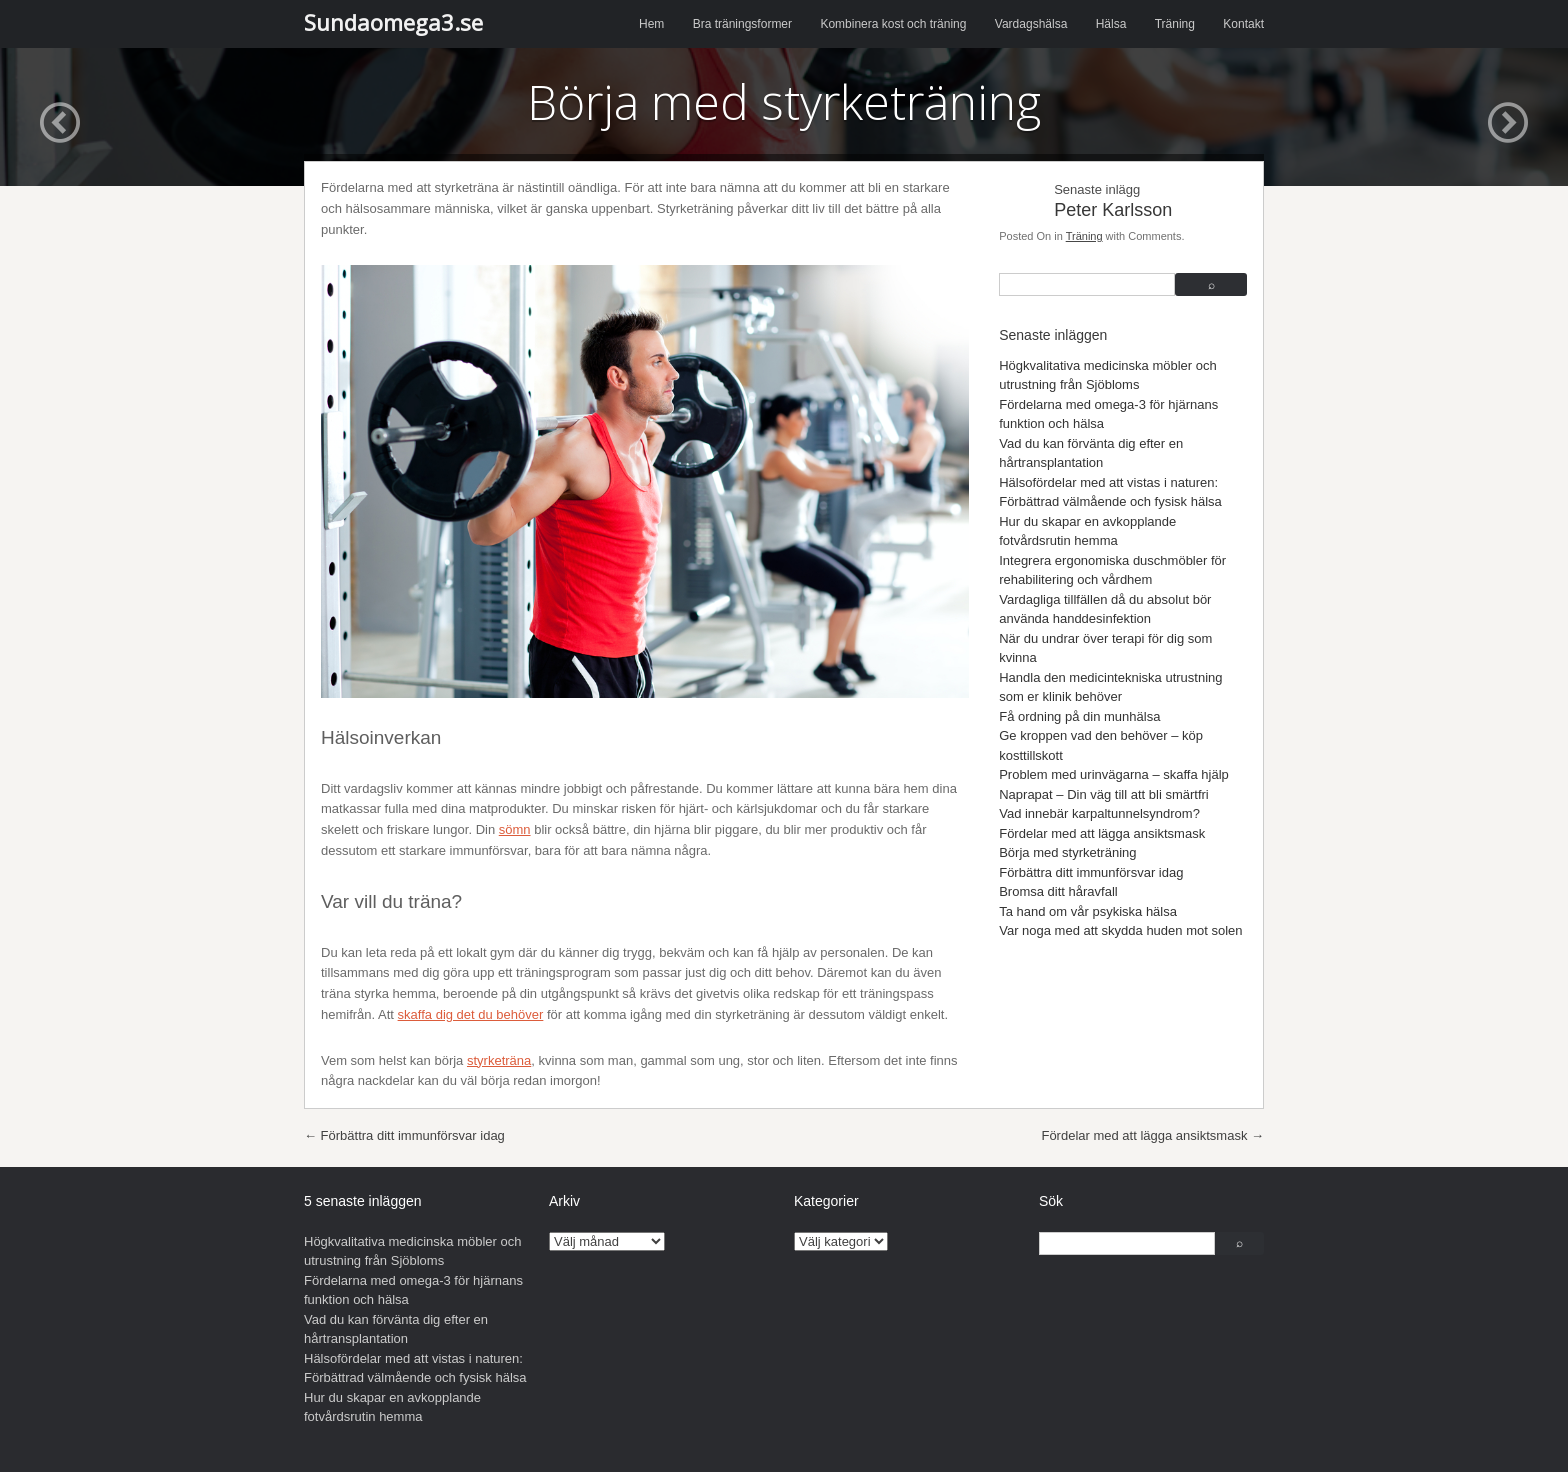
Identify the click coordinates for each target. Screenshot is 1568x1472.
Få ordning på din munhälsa (1079, 716)
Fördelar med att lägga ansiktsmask (1102, 833)
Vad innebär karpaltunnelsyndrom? (1099, 813)
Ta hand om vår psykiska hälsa (1088, 911)
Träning (1175, 24)
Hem (651, 24)
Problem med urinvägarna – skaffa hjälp (1114, 774)
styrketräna (499, 1060)
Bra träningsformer (742, 24)
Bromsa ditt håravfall (1058, 891)
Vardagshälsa (1031, 24)
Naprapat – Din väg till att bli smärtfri (1104, 794)
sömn (515, 829)
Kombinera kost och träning (893, 24)
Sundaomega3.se (393, 22)
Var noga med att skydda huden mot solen (1120, 930)
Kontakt (1243, 24)
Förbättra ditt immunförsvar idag (1091, 872)
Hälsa (1111, 24)
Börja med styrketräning (1067, 852)
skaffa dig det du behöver (471, 1014)
